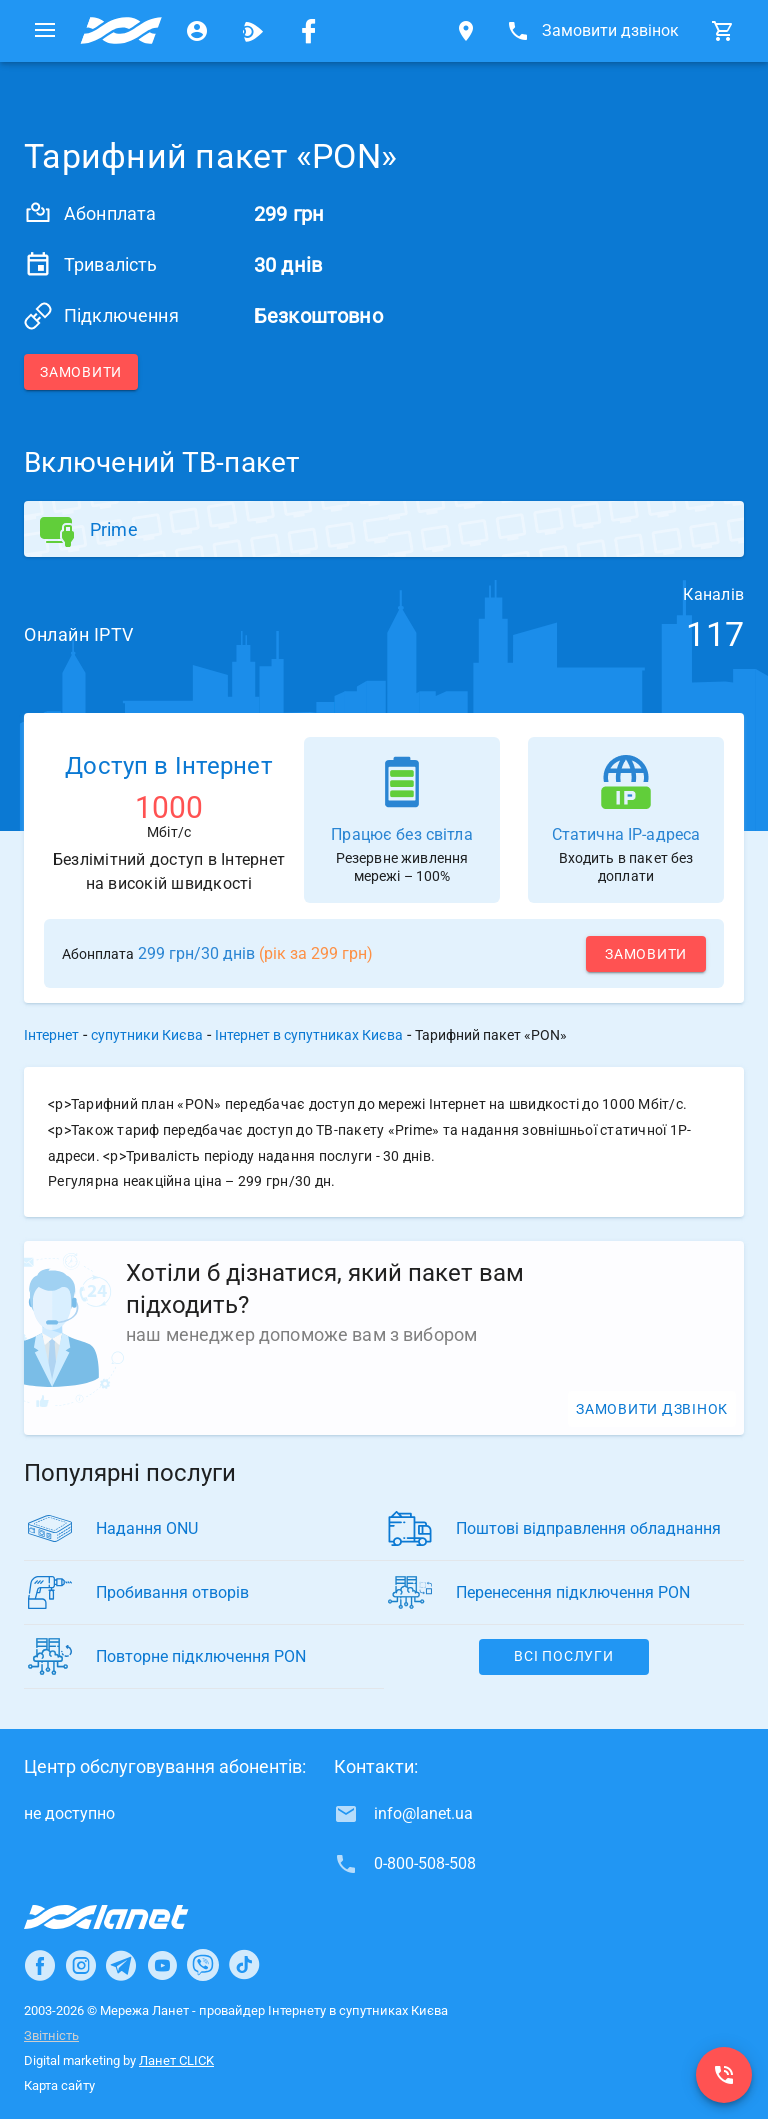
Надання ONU (147, 1528)
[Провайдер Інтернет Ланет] (129, 1917)
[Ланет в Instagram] (81, 1965)
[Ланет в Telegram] (121, 1965)
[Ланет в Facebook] (40, 1965)
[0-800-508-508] (724, 2075)
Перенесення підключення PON (573, 1592)
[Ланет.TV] (253, 31)
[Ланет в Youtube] (162, 1965)
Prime (114, 529)
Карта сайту (59, 2085)
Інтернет (51, 1035)
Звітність (51, 2035)
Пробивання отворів (172, 1592)
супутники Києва (147, 1035)
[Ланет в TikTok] (244, 1965)
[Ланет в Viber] (203, 1965)
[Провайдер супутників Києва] (121, 31)
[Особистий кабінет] (197, 31)
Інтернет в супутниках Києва (309, 1035)
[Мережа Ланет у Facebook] (309, 31)
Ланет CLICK (176, 2060)
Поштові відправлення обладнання (588, 1528)
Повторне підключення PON (201, 1656)
